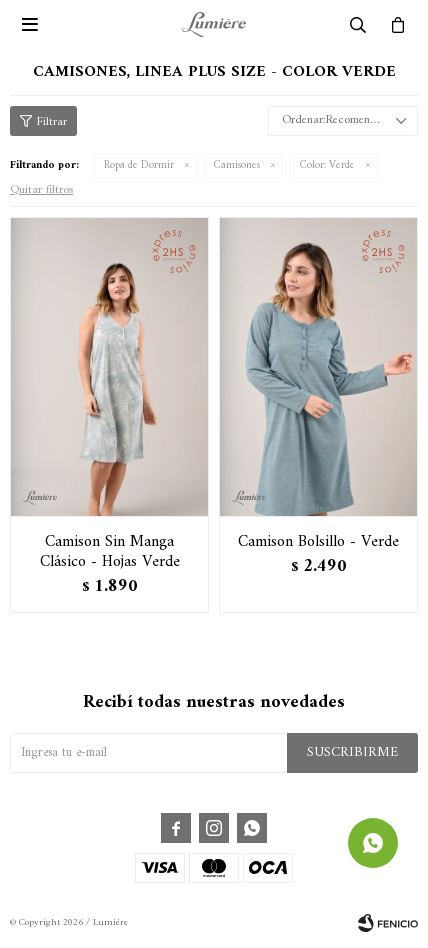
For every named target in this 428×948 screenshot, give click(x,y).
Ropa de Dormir (139, 165)
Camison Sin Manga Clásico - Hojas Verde (110, 552)
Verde (327, 165)
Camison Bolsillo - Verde (318, 542)
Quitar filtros (41, 190)
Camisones (237, 165)
